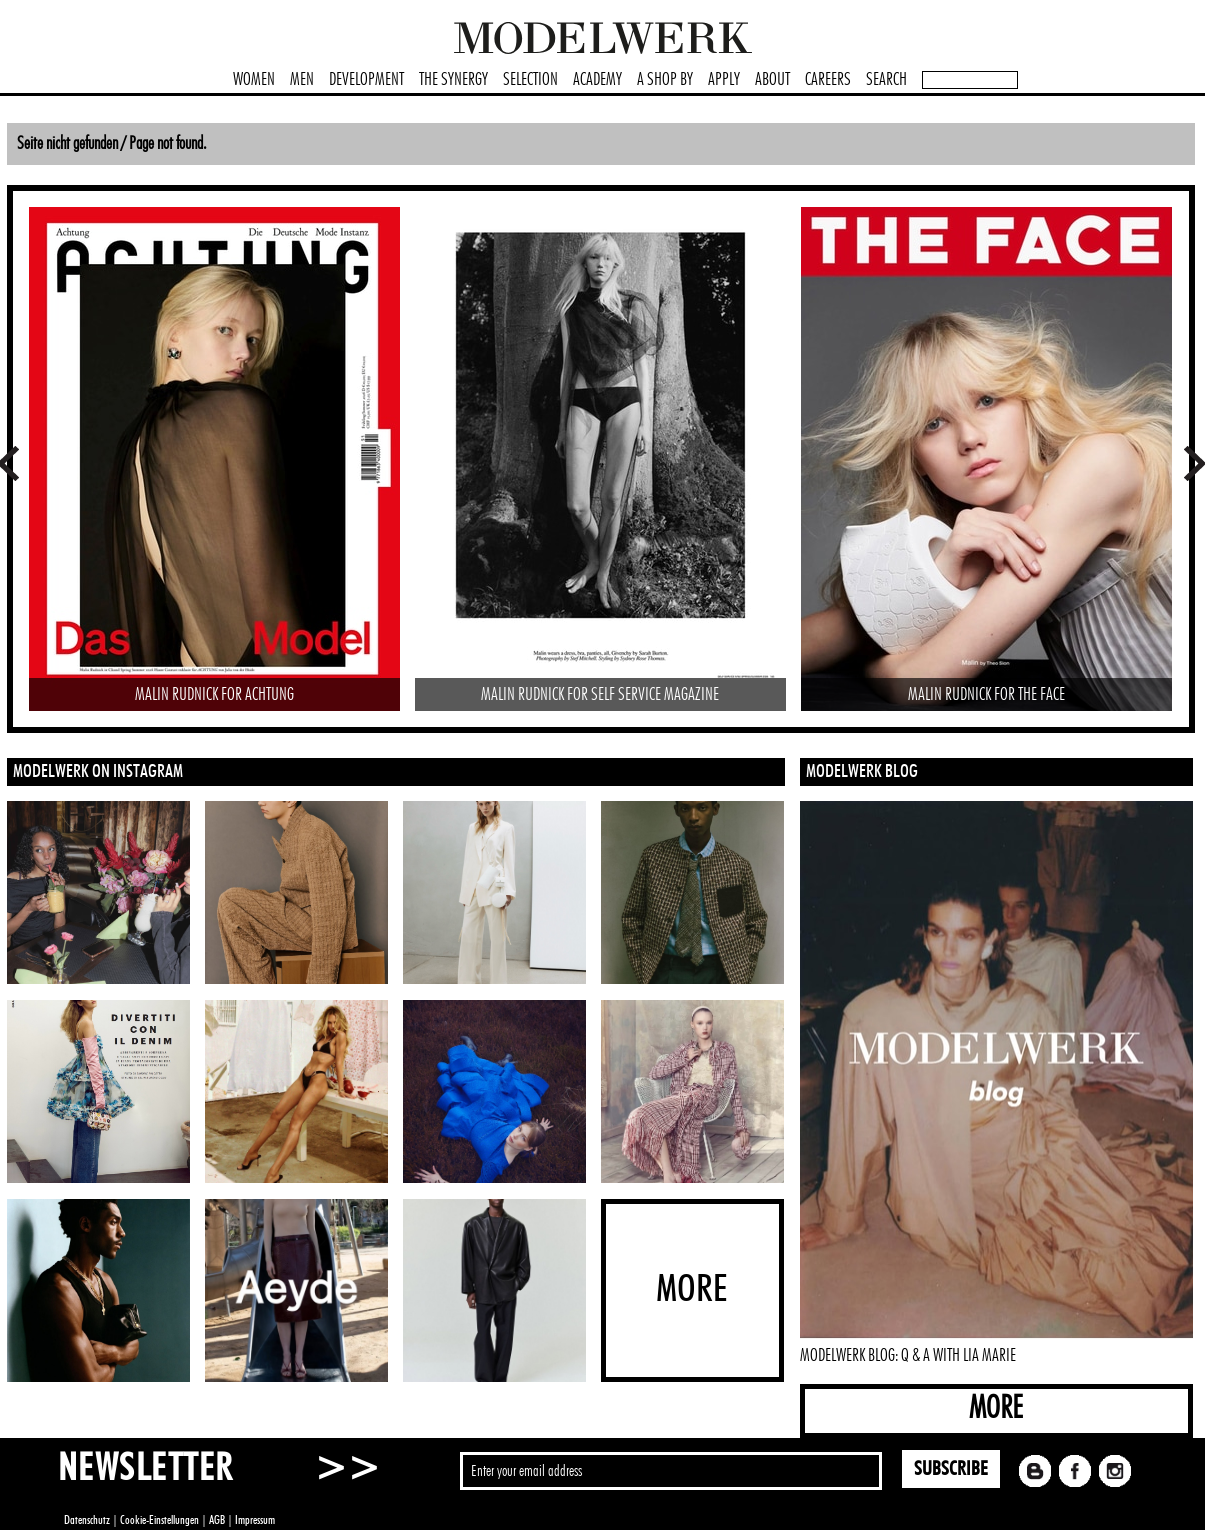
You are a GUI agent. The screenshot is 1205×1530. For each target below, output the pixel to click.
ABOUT (772, 80)
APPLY (724, 80)
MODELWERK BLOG (862, 772)
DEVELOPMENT (366, 80)
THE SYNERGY (453, 80)
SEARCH (886, 80)
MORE (996, 1408)
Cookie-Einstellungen (159, 1520)
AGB (217, 1520)
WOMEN (254, 80)
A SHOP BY (665, 80)
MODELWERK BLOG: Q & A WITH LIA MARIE (908, 1356)
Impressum (255, 1520)
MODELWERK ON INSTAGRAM (98, 772)
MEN (302, 80)
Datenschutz (87, 1520)
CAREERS (828, 80)
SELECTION (530, 80)
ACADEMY (597, 80)
